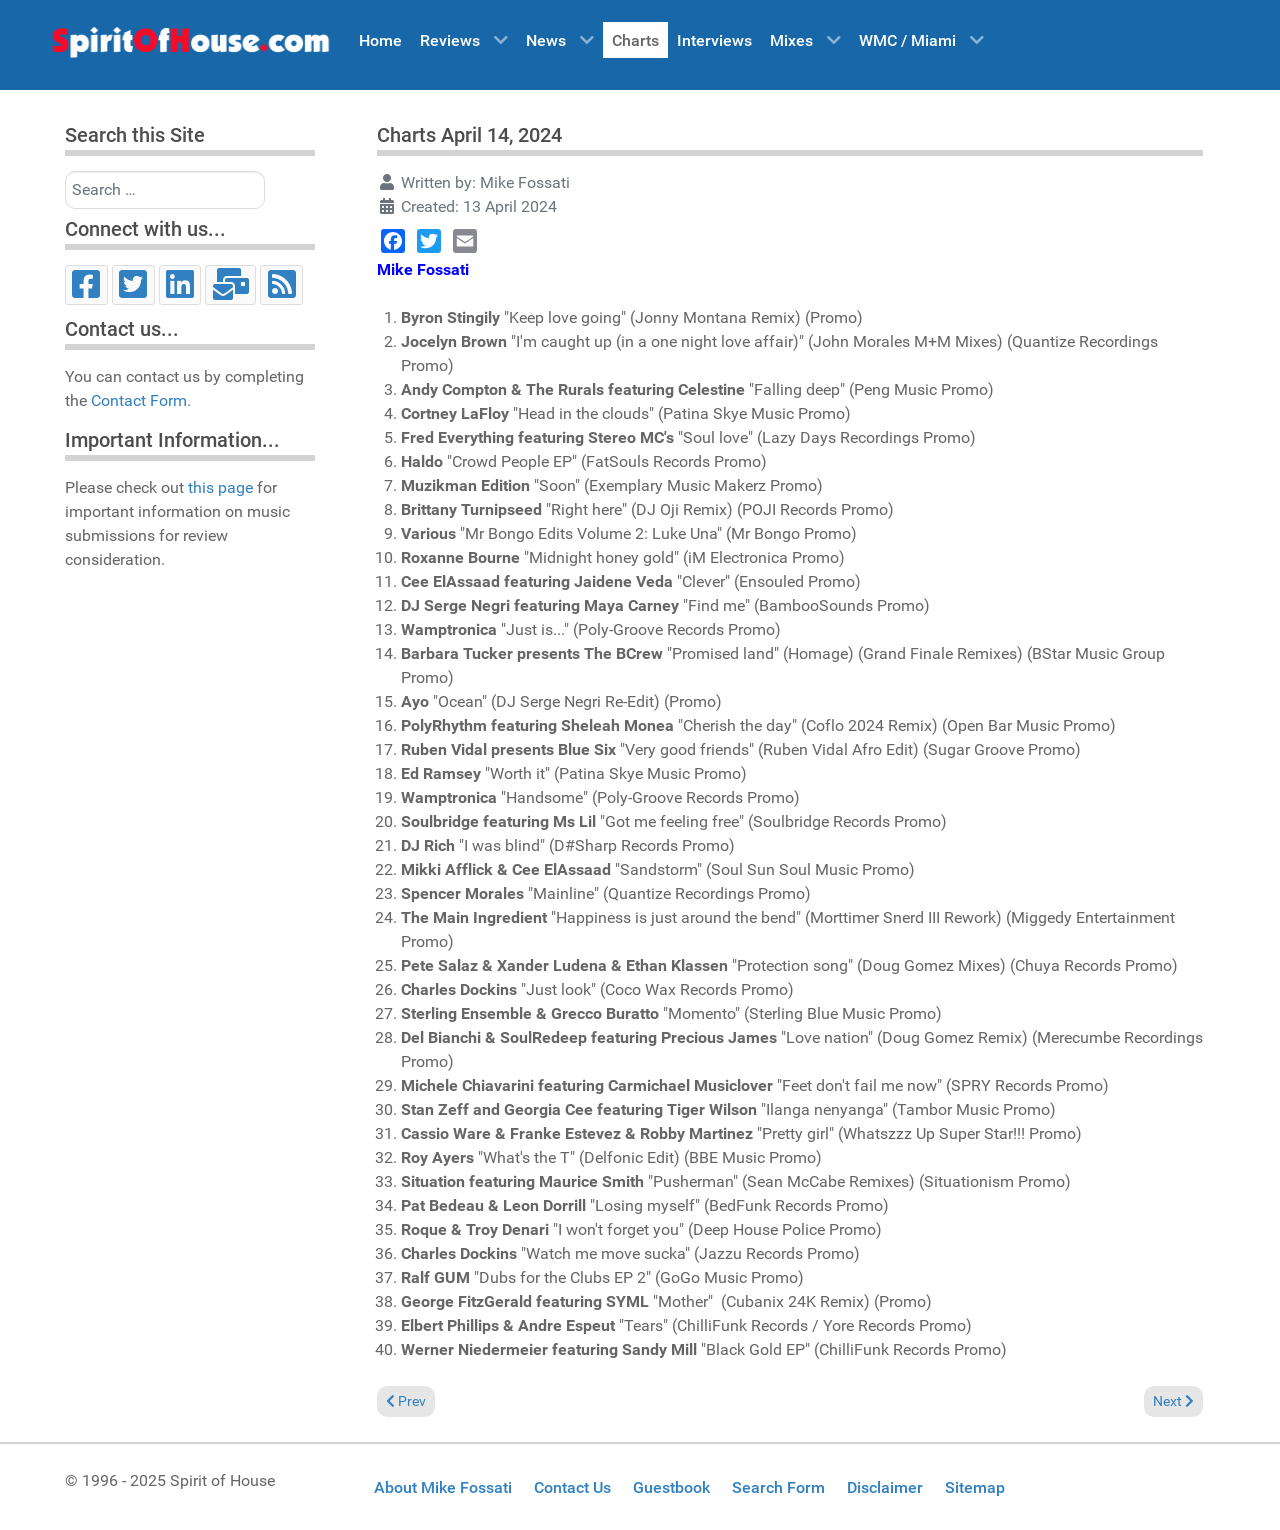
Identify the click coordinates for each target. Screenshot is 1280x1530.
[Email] (230, 285)
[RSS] (281, 285)
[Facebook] (86, 285)
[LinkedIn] (180, 285)
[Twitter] (133, 285)
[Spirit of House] (190, 47)
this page (220, 487)
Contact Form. (141, 400)
